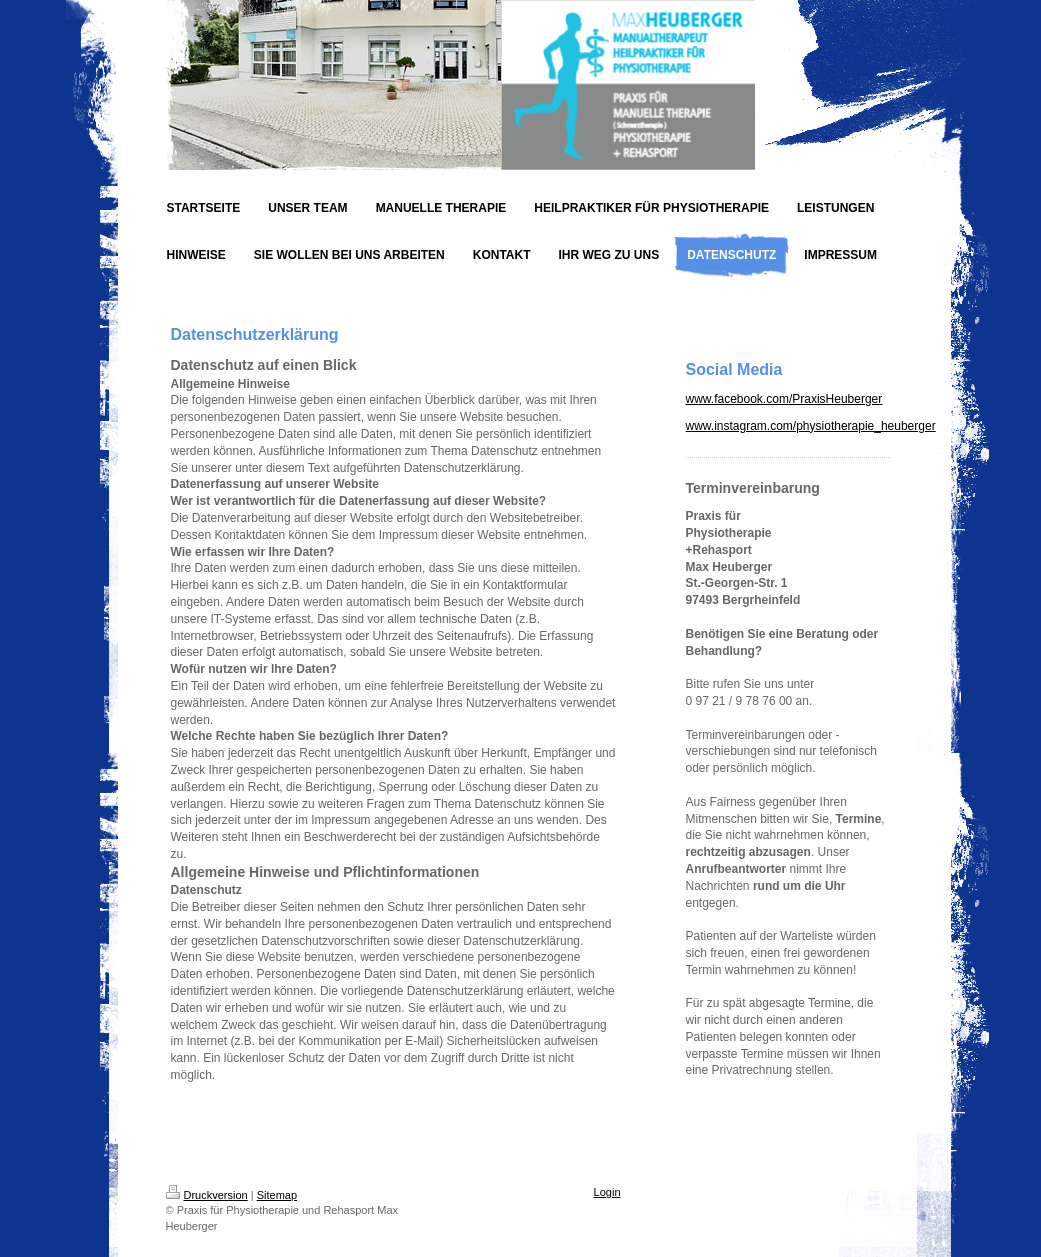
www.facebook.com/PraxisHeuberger (784, 399)
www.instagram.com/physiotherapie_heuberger (811, 426)
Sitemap (277, 1195)
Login (607, 1192)
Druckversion (207, 1195)
